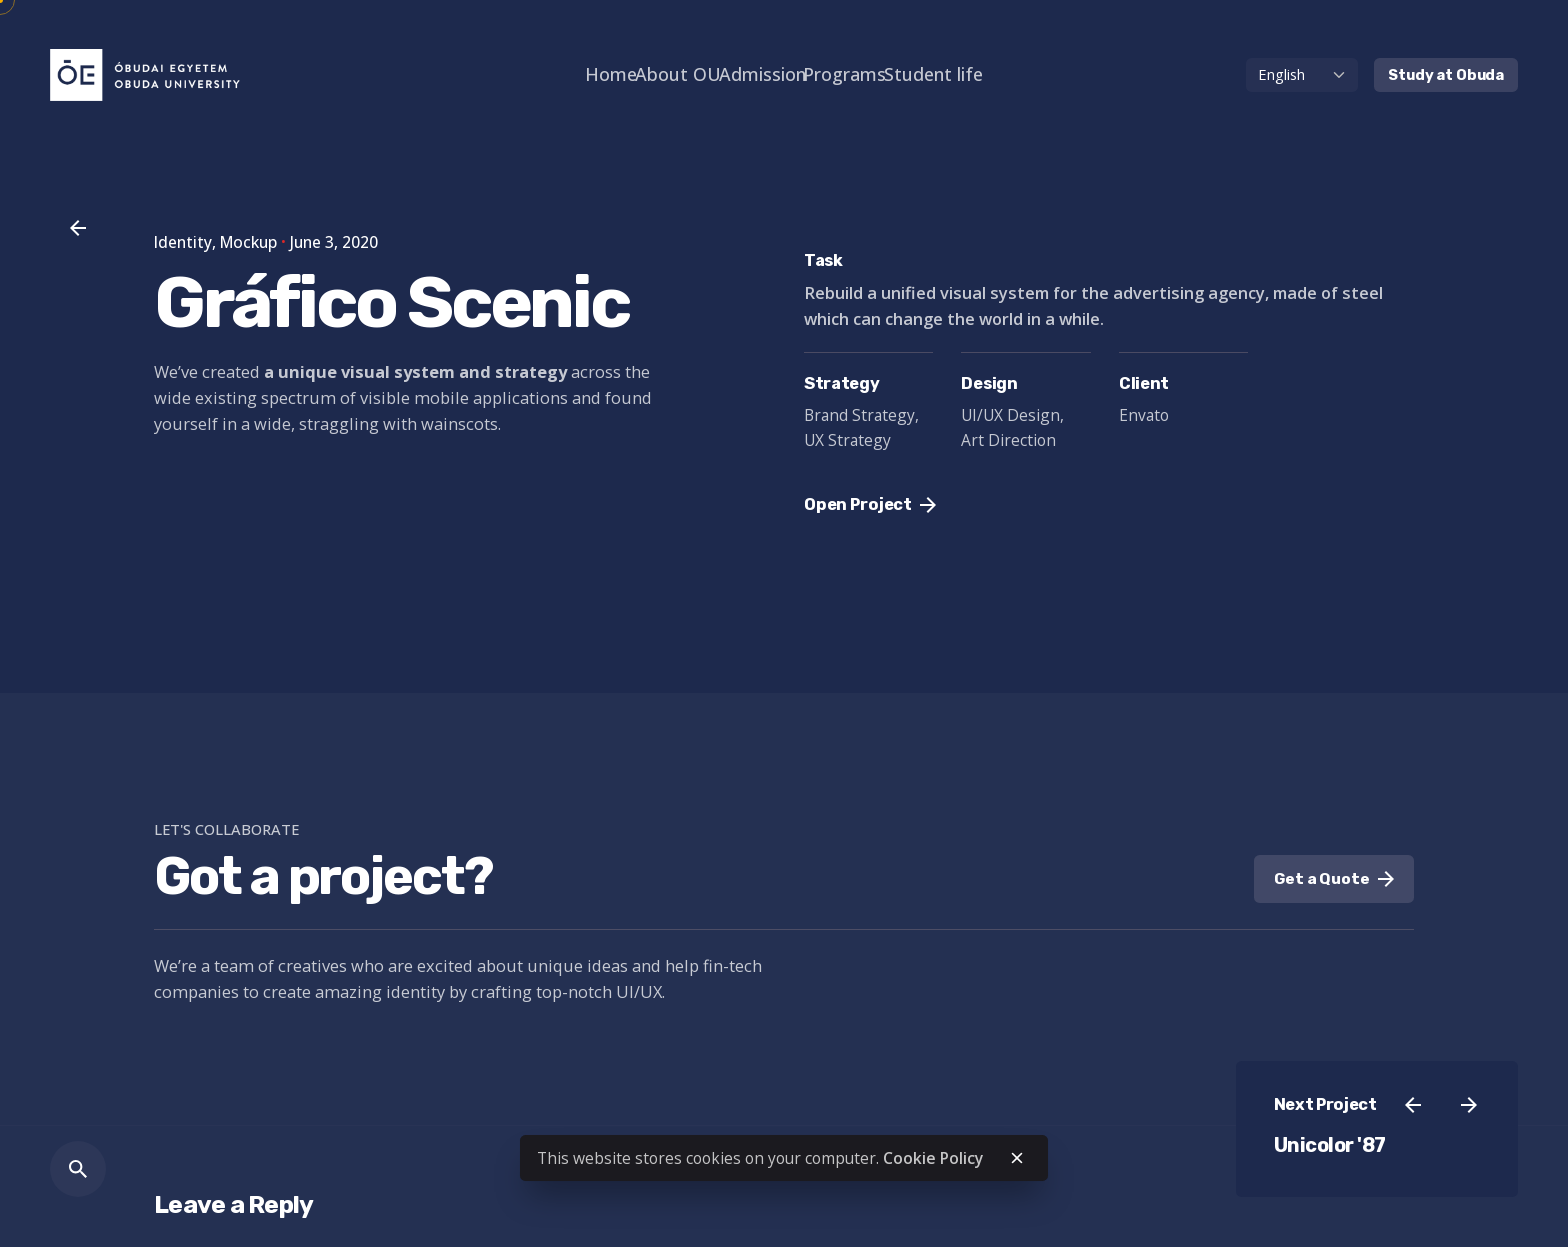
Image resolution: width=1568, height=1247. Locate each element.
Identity (183, 242)
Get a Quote (1333, 878)
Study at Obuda (1446, 75)
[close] (1017, 1158)
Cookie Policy (933, 1158)
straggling (339, 423)
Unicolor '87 (1330, 1146)
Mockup (248, 242)
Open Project (870, 504)
